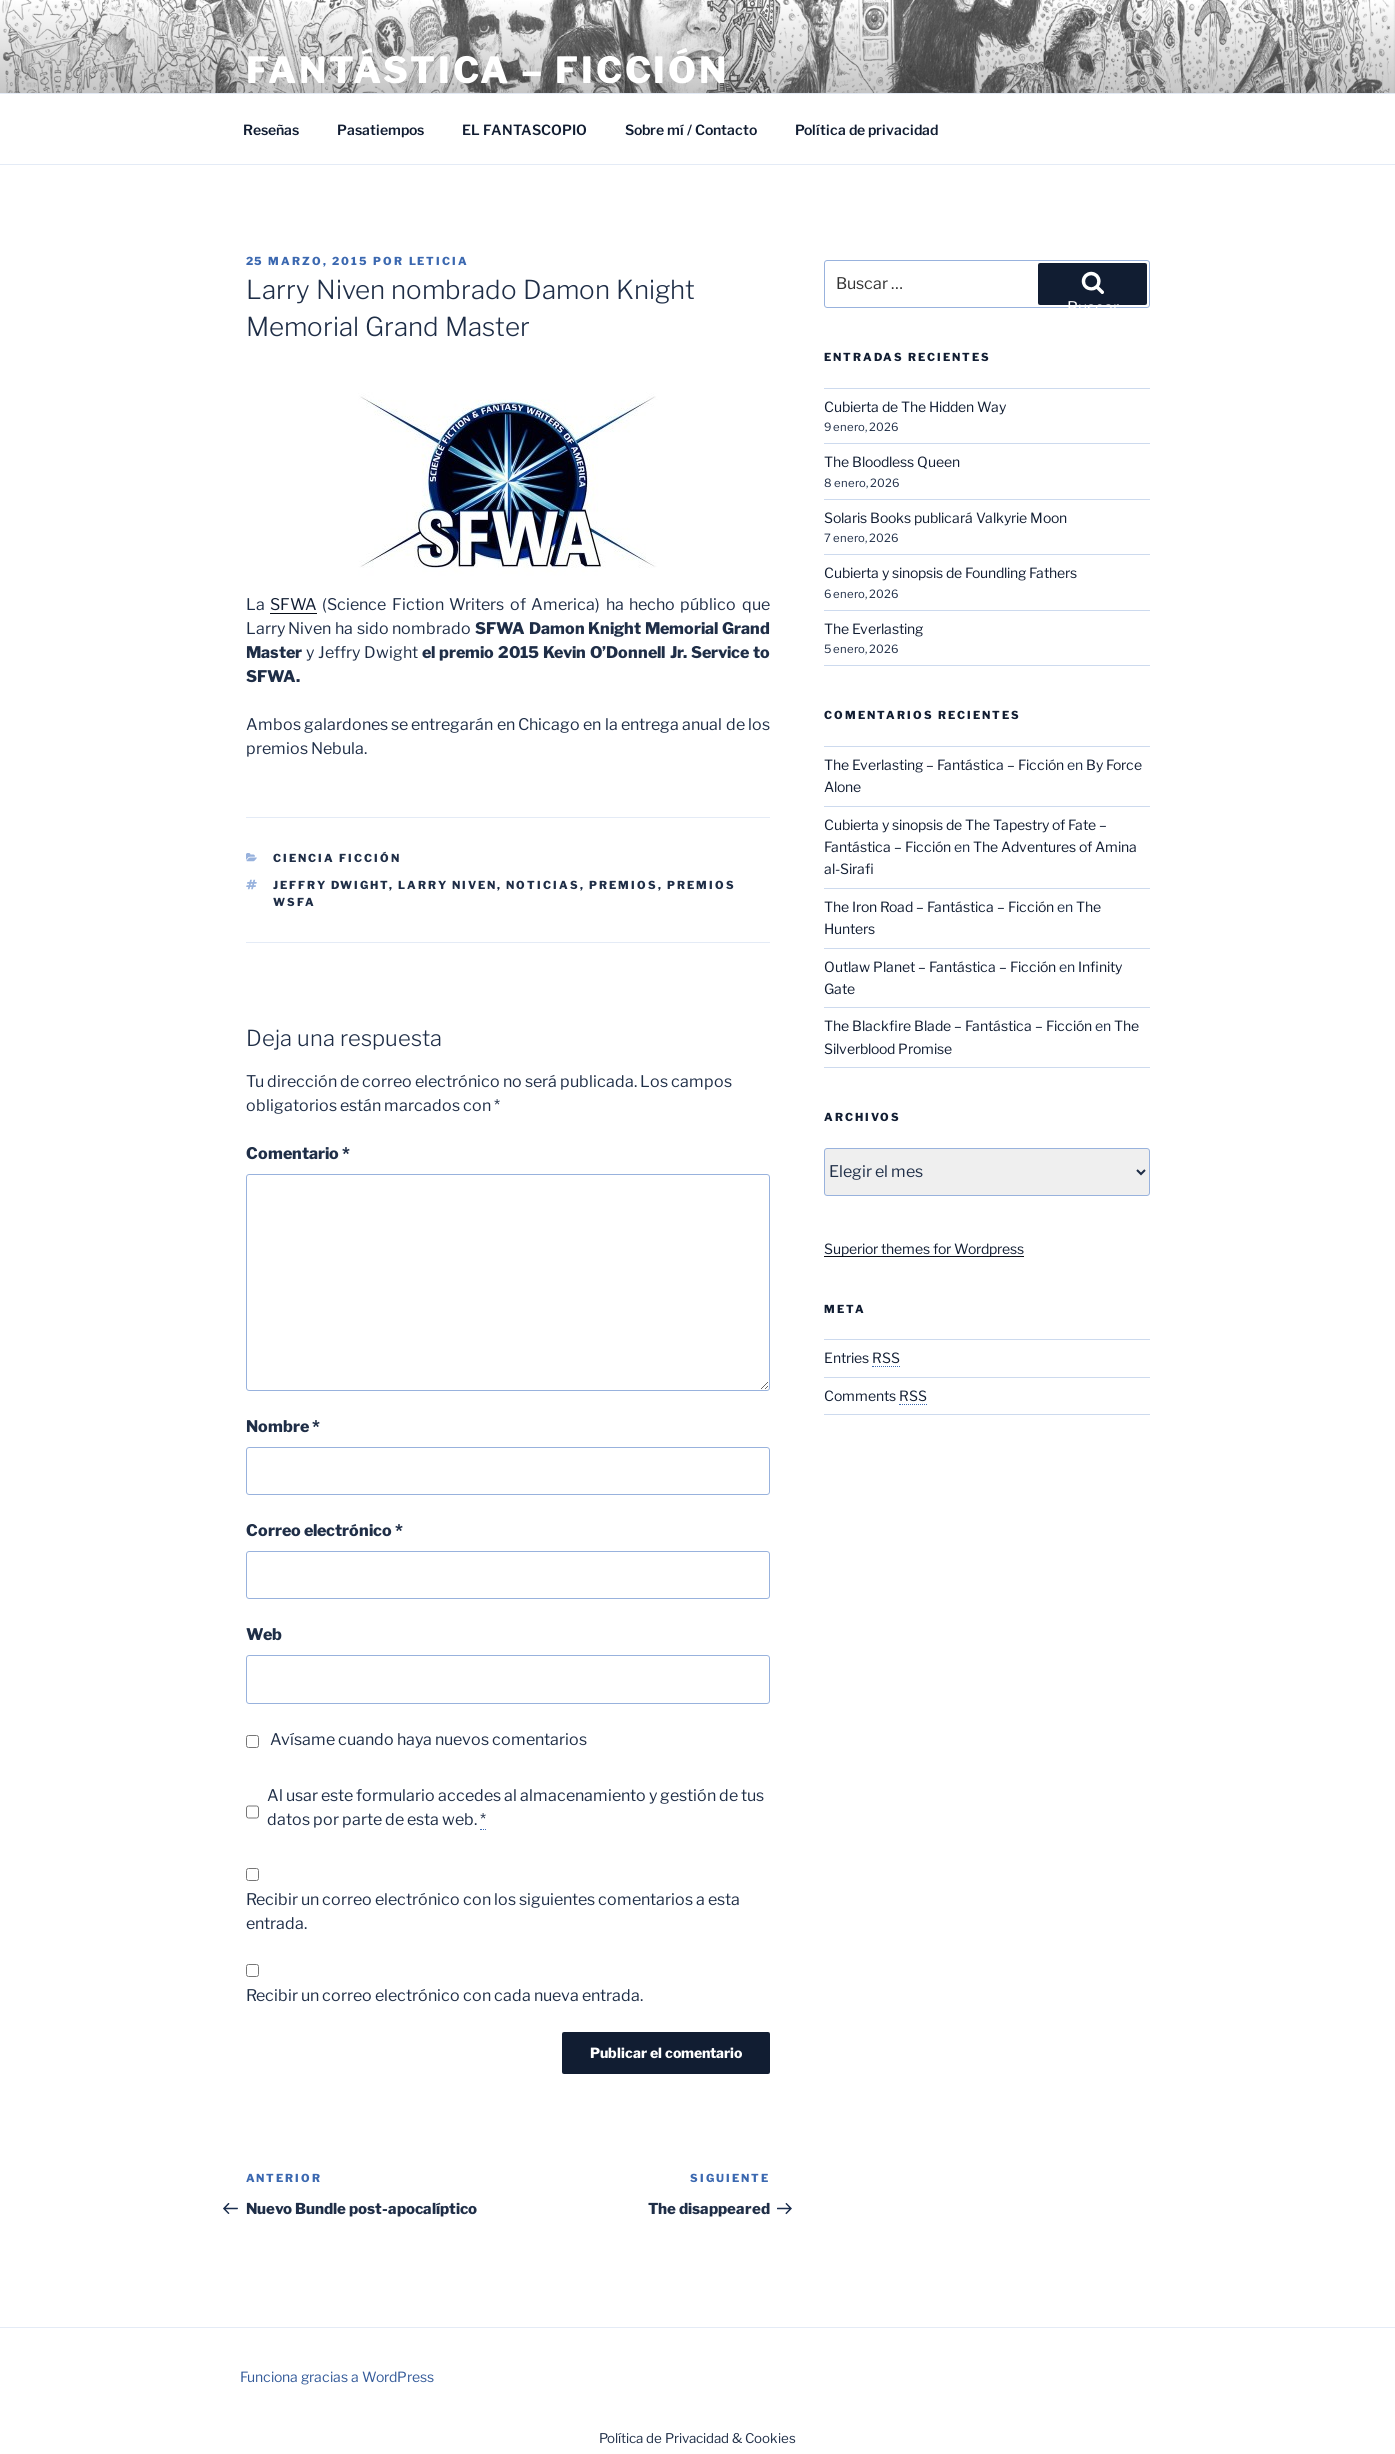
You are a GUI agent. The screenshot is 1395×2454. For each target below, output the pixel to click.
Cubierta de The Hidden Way (915, 406)
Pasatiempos (380, 129)
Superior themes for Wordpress (924, 1248)
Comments (875, 1395)
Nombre (283, 1426)
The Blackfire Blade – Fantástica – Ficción (958, 1025)
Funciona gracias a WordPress (337, 2376)
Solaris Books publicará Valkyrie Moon (945, 517)
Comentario (298, 1153)
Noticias (543, 885)
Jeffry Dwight (331, 885)
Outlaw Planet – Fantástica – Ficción (940, 966)
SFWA (293, 604)
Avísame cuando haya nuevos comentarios (428, 1739)
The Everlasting (873, 628)
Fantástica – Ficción (488, 70)
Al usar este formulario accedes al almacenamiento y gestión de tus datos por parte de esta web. (515, 1808)
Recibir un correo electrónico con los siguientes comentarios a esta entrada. (493, 1911)
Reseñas (271, 129)
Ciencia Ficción (337, 858)
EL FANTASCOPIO (524, 129)
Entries (862, 1357)
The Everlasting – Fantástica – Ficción (944, 764)
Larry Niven (447, 885)
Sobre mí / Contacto (691, 129)
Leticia (439, 261)
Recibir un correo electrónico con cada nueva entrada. (444, 1995)
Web (264, 1634)
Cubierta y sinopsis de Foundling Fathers (950, 572)
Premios (623, 885)
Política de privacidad (866, 129)
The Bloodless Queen (892, 461)
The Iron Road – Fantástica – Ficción (939, 906)
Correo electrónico (324, 1530)
